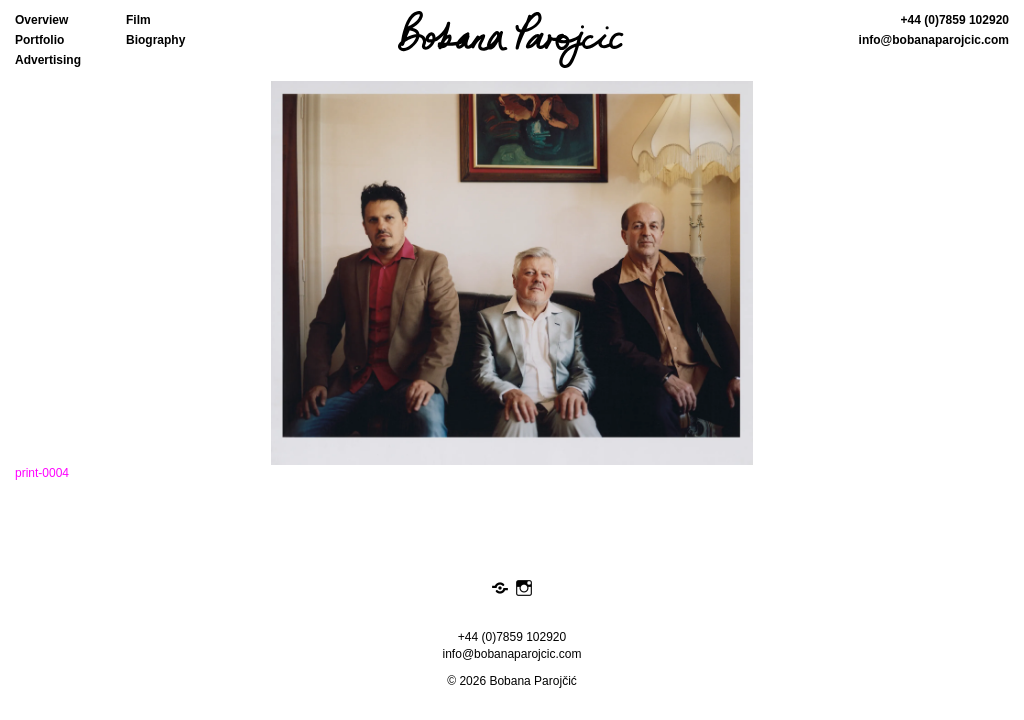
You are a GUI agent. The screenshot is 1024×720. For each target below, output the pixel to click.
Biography (155, 40)
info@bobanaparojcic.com (934, 40)
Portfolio (39, 40)
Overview (41, 20)
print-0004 (42, 473)
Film (138, 20)
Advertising (48, 60)
